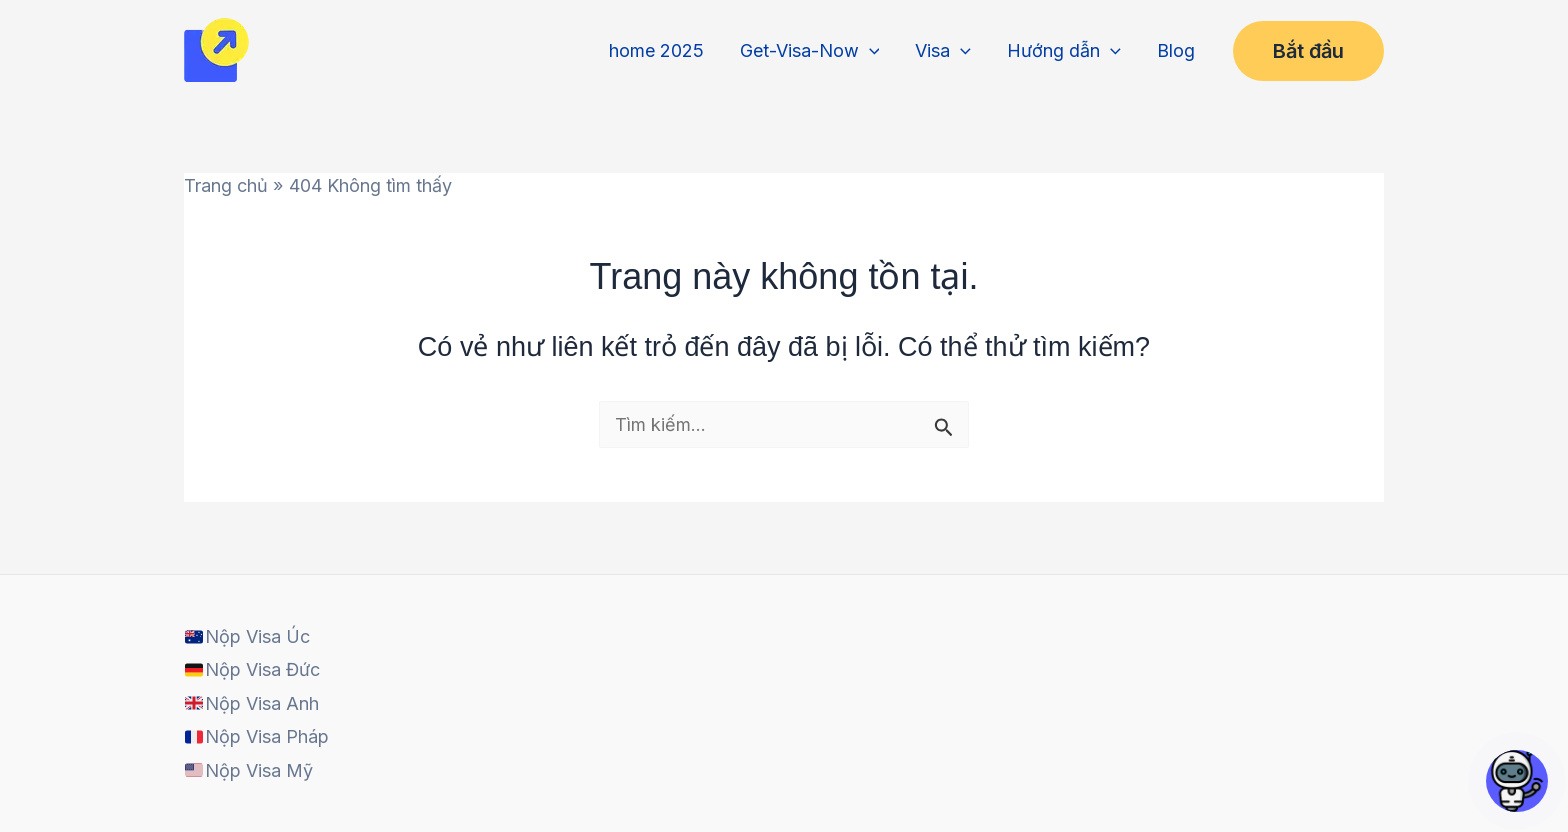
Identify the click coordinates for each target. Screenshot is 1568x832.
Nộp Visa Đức (252, 669)
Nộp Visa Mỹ (248, 770)
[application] (869, 51)
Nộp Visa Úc (247, 636)
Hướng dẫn (1064, 51)
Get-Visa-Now (810, 51)
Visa (943, 51)
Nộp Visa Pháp (256, 736)
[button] (1308, 51)
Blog (1176, 50)
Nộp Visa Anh (251, 703)
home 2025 (656, 50)
